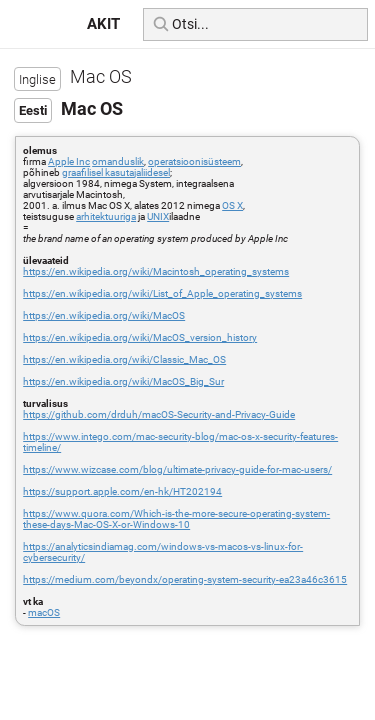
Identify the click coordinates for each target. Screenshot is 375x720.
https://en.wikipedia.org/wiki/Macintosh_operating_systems (156, 271)
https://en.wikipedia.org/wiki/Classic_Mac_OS (124, 359)
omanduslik (118, 161)
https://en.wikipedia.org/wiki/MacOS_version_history (140, 337)
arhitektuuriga (106, 216)
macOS (44, 612)
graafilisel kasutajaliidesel (116, 172)
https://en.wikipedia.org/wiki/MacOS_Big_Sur (123, 381)
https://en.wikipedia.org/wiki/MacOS (104, 315)
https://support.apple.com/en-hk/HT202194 (122, 491)
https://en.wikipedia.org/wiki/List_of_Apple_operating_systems (162, 293)
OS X (232, 205)
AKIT (103, 24)
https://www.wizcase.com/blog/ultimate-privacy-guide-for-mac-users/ (177, 469)
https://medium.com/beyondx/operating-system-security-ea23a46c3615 (185, 579)
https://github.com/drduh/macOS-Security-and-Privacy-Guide (159, 414)
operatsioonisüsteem (194, 161)
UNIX (158, 216)
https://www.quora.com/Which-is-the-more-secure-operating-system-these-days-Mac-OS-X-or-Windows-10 (176, 519)
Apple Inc (69, 161)
